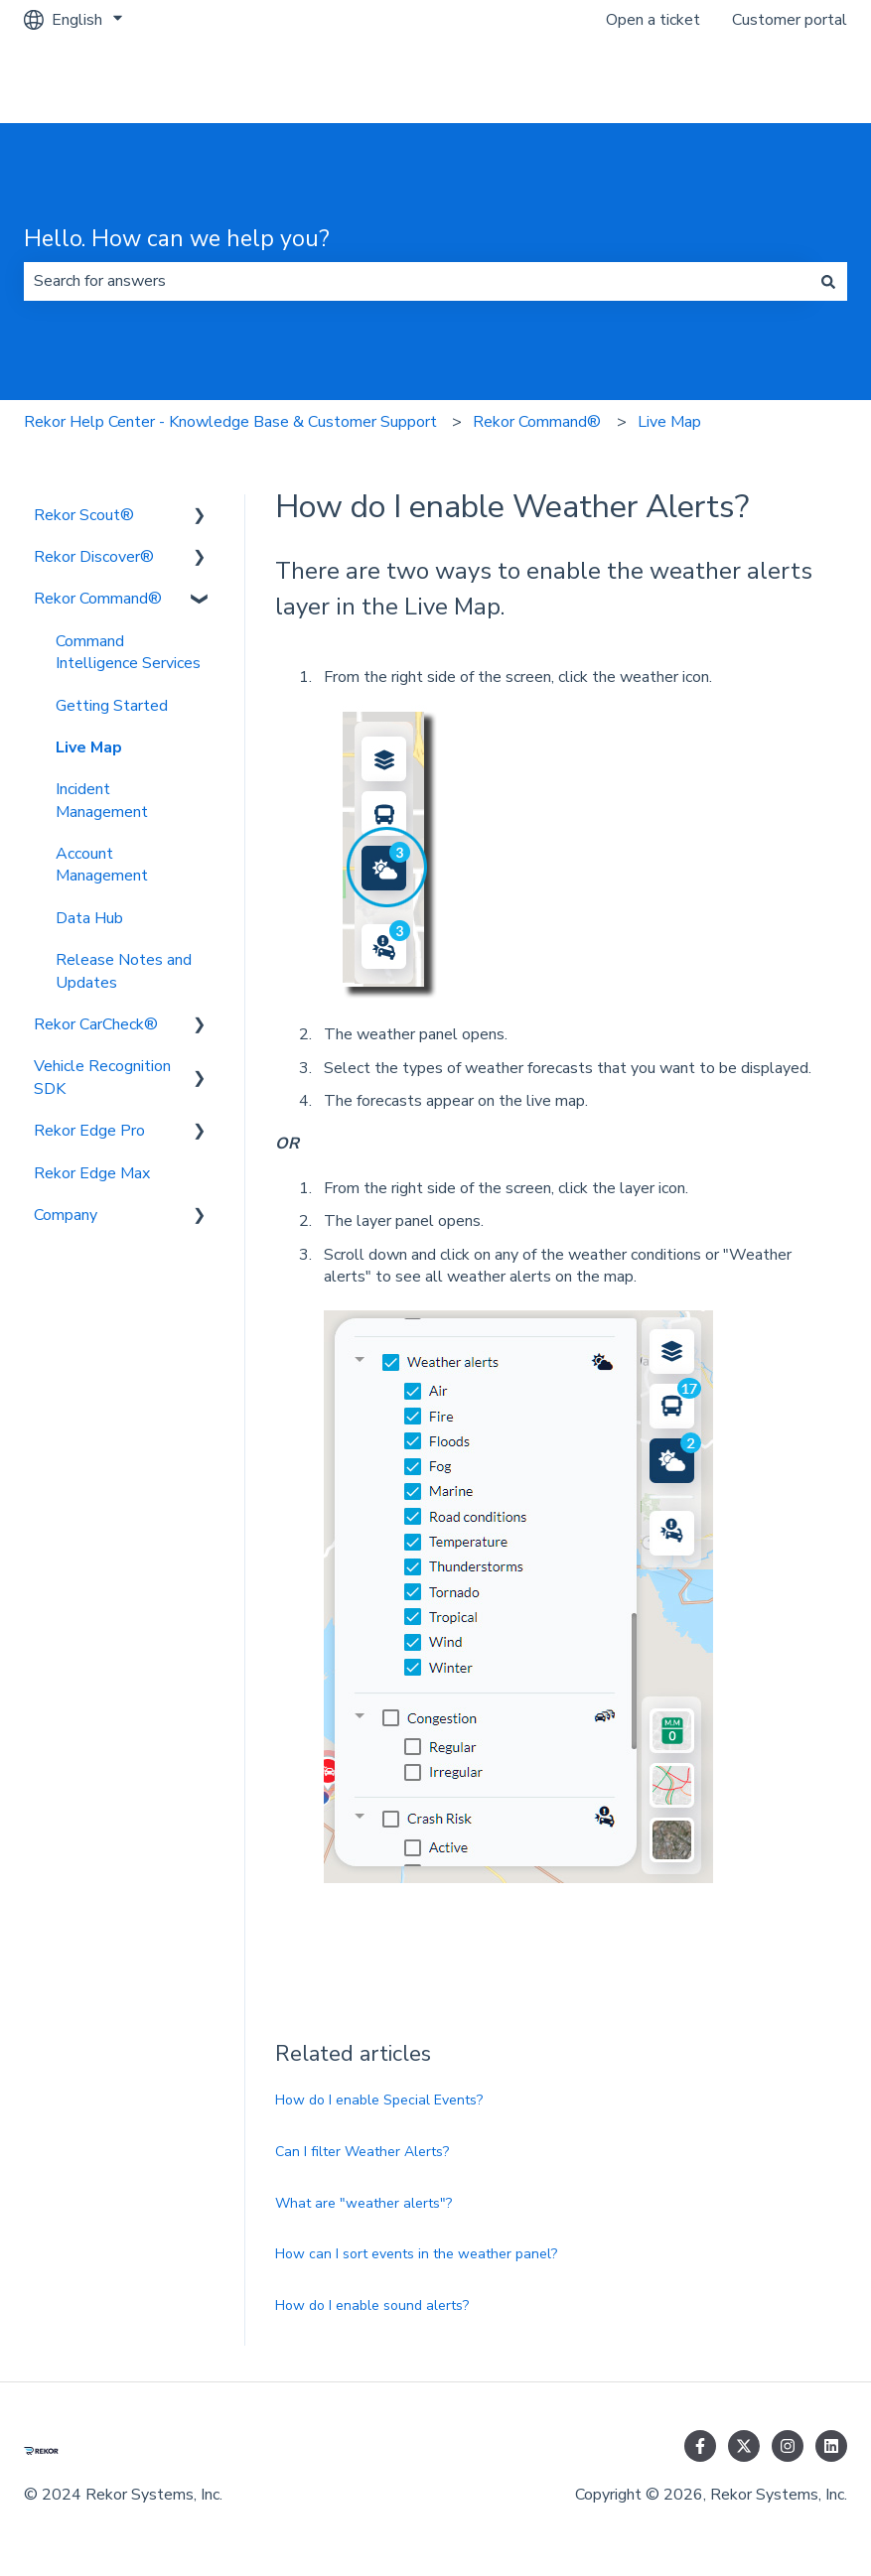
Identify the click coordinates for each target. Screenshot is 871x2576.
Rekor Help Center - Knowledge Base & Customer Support (230, 422)
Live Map (669, 422)
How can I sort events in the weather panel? (416, 2253)
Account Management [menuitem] (102, 864)
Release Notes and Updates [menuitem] (124, 971)
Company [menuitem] (65, 1215)
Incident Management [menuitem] (102, 800)
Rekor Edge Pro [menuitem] (89, 1131)
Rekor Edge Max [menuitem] (92, 1173)
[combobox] (416, 281)
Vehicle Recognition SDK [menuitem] (102, 1077)
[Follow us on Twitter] (744, 2446)
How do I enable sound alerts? (372, 2305)
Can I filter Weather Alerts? (362, 2151)
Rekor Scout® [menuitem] (84, 515)
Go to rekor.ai (780, 81)
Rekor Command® (537, 422)
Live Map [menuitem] (89, 747)
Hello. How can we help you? (177, 238)
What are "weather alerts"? (363, 2203)
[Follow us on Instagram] (787, 2446)
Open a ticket (653, 20)
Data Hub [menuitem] (89, 918)
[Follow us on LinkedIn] (831, 2446)
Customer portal (789, 20)
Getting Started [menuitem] (112, 706)
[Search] (828, 281)
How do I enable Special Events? (379, 2100)
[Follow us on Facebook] (700, 2446)
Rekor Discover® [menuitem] (94, 557)
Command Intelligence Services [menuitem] (128, 652)
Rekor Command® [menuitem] (98, 599)
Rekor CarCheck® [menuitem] (96, 1024)
